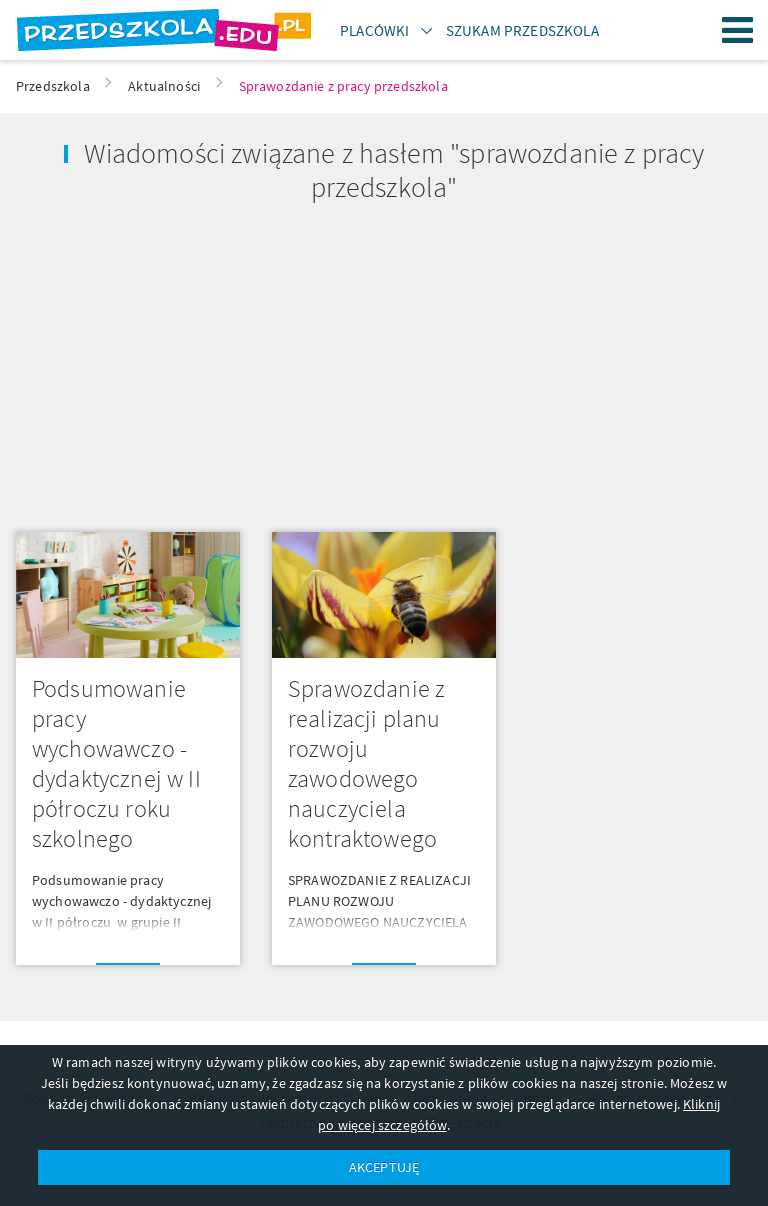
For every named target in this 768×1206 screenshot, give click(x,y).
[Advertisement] (192, 360)
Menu (738, 30)
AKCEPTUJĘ (384, 1167)
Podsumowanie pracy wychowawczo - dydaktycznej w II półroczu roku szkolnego (116, 763)
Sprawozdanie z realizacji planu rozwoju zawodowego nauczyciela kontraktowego (366, 763)
